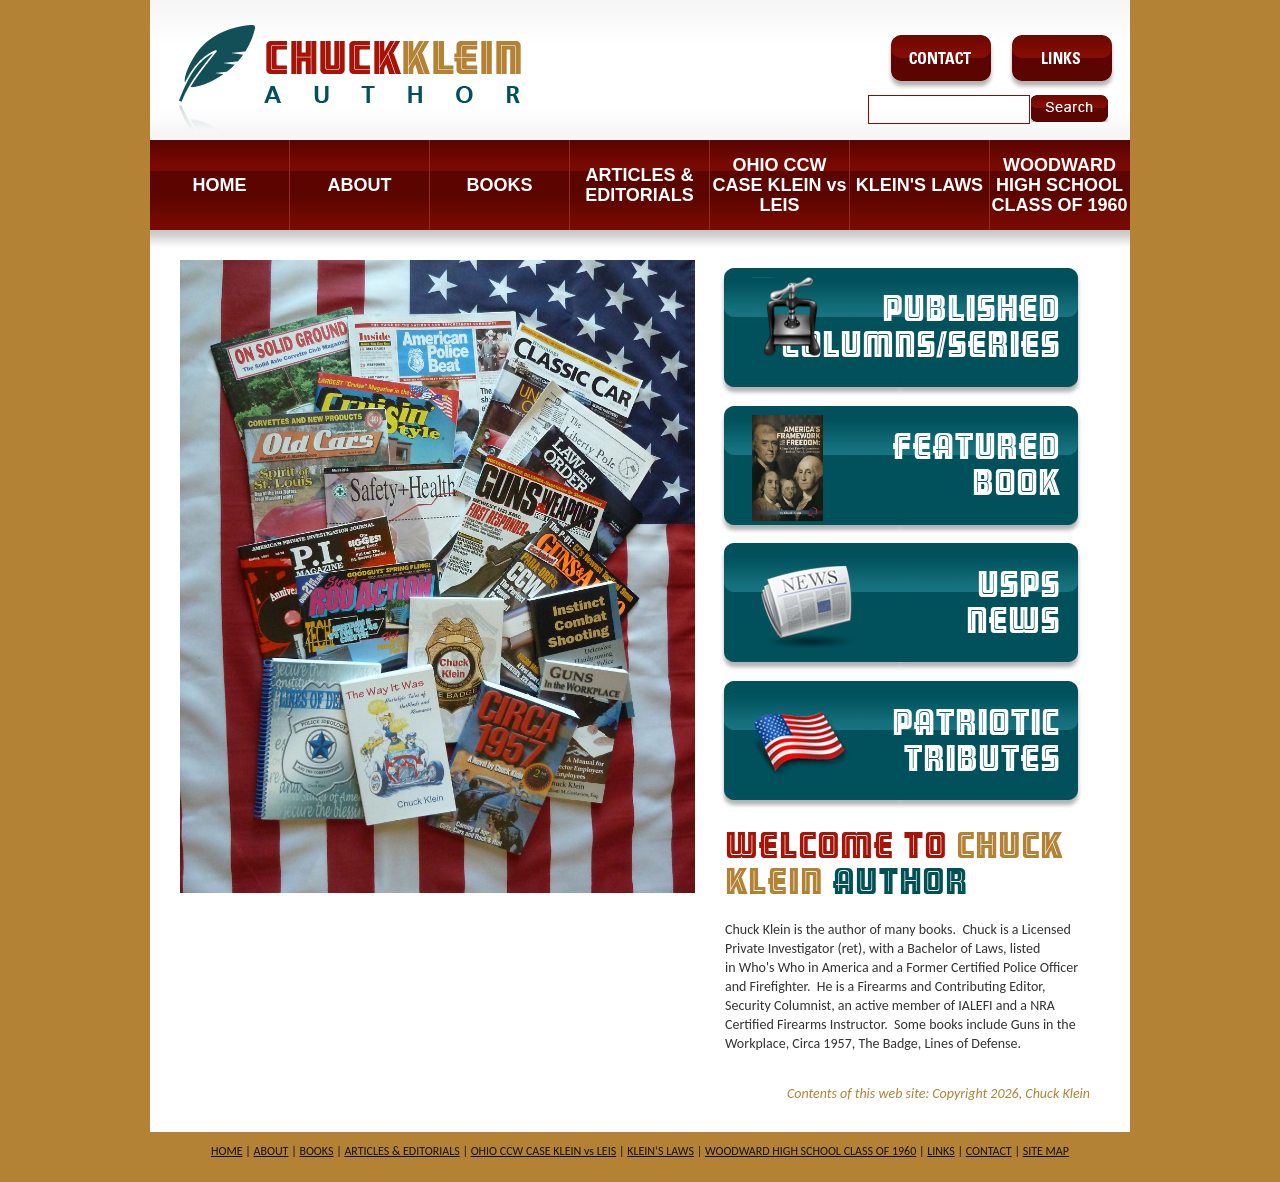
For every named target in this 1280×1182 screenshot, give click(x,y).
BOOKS (499, 185)
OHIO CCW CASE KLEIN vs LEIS (779, 185)
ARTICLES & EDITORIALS (639, 185)
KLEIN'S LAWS (919, 185)
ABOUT (360, 185)
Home (220, 185)
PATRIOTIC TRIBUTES (976, 741)
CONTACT (989, 1151)
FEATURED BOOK (906, 468)
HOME (227, 1151)
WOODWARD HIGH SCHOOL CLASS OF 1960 (1059, 185)
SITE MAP (1046, 1151)
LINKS (940, 1151)
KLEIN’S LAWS (660, 1151)
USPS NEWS (1013, 603)
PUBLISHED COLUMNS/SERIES (906, 320)
